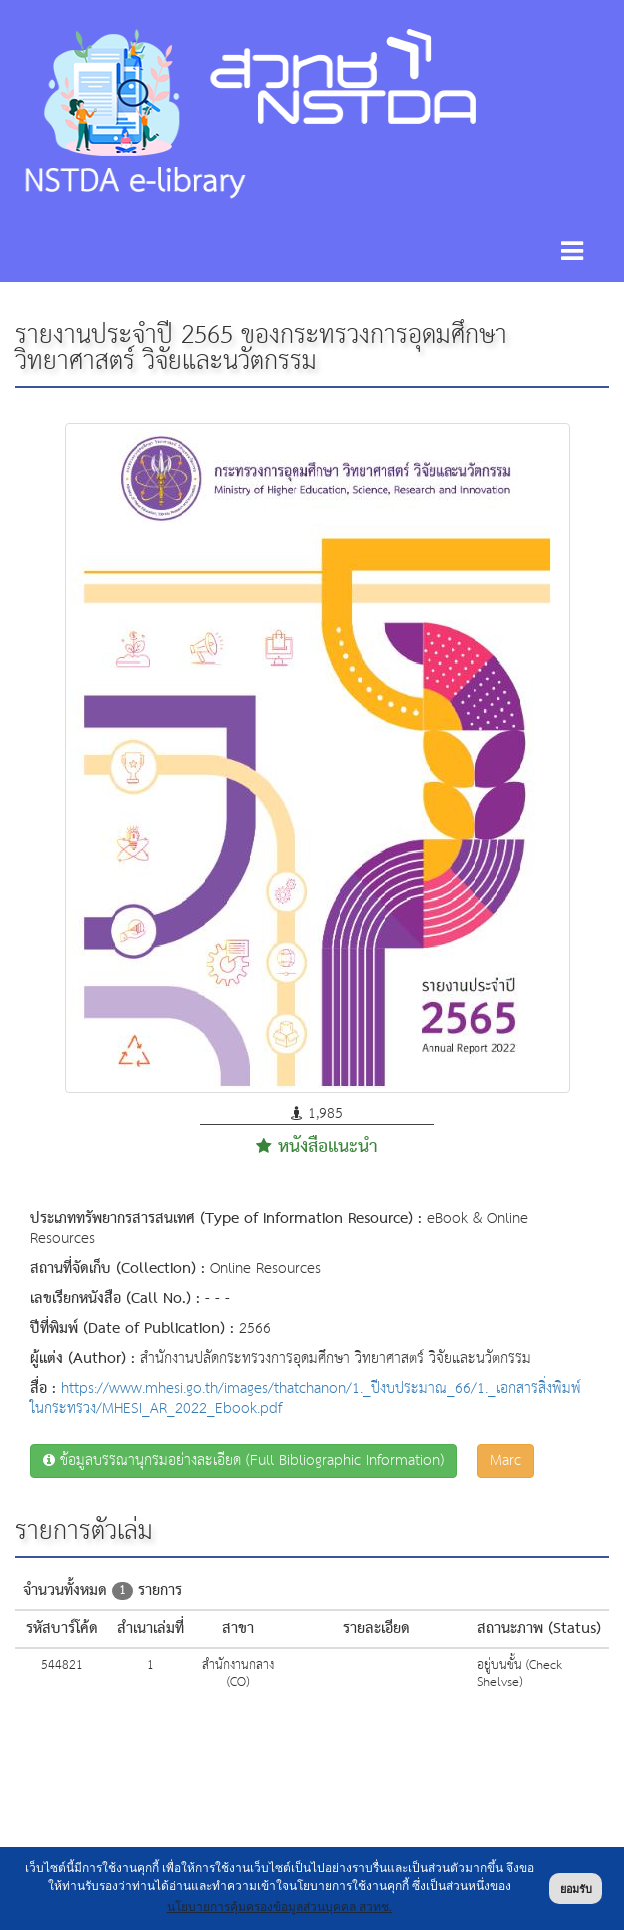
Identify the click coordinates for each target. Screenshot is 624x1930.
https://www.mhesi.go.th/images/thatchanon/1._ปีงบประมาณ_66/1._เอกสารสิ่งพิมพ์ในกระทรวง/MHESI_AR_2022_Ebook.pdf (305, 1398)
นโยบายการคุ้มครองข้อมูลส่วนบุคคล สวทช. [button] (280, 1907)
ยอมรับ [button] (576, 1889)
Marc (505, 1460)
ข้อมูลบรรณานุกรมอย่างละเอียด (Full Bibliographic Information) (243, 1460)
